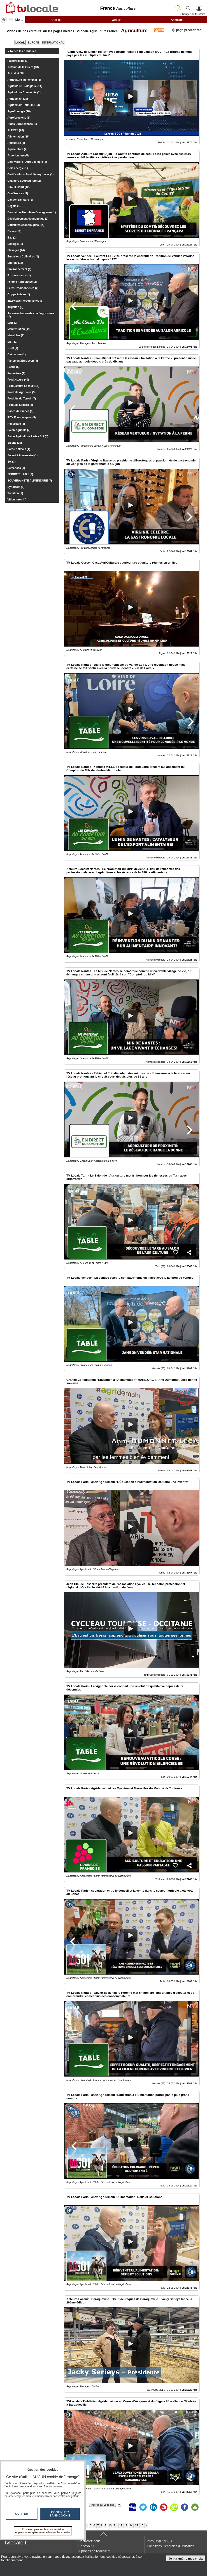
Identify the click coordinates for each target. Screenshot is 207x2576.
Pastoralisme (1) (17, 60)
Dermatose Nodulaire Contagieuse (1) (31, 212)
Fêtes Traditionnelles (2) (22, 288)
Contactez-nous (89, 2541)
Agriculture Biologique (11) (24, 86)
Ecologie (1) (15, 243)
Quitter (21, 2513)
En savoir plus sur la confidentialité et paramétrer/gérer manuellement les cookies (43, 2531)
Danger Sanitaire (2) (20, 199)
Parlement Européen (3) (22, 360)
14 (131, 2525)
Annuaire (177, 19)
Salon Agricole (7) (18, 430)
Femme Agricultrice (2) (22, 281)
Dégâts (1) (14, 206)
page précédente (186, 30)
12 (120, 2525)
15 (136, 2525)
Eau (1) (11, 237)
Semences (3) (16, 468)
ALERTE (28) (15, 130)
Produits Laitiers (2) (20, 404)
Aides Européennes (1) (22, 124)
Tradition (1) (15, 493)
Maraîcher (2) (15, 335)
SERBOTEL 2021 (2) (20, 474)
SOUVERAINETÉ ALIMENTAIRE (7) (29, 480)
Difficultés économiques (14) (25, 225)
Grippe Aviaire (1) (18, 294)
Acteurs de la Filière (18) (23, 67)
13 (125, 2525)
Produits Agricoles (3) (21, 392)
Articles (55, 19)
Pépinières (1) (16, 373)
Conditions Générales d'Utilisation (170, 2546)
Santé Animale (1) (18, 449)
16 (141, 2525)
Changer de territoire (192, 14)
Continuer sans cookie (60, 2513)
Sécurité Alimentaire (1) (22, 455)
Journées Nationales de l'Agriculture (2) (30, 315)
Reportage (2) (16, 423)
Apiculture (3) (16, 143)
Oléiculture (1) (16, 354)
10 (110, 2525)
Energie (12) (15, 262)
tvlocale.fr (16, 2542)
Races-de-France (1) (20, 411)
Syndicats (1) (15, 487)
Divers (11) (14, 231)
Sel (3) (11, 461)
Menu (19, 19)
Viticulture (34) (16, 499)
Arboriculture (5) (18, 155)
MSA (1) (12, 341)
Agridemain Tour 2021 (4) (23, 105)
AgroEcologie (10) (19, 111)
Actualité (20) (15, 73)
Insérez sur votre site (102, 2504)
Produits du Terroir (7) (21, 398)
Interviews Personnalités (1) (25, 300)
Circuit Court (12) (18, 187)
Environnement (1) (19, 269)
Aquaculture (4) (17, 149)
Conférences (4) (17, 193)
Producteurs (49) (18, 379)
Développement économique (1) (27, 218)
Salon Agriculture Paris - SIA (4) (27, 436)
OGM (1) (12, 348)
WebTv (116, 19)
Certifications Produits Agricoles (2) (30, 174)
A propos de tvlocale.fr (94, 2551)
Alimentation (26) (18, 136)
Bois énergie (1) (17, 168)
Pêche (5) (13, 367)
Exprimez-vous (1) (19, 275)
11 (115, 2525)
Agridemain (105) (18, 98)
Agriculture (133, 30)
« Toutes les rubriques (21, 51)
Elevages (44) (16, 250)
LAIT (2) (12, 322)
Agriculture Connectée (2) (24, 92)
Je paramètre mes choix (186, 2558)
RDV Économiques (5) (21, 417)
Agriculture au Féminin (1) (24, 79)
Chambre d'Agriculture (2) (24, 180)
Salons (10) (14, 442)
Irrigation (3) (15, 307)
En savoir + (86, 2546)
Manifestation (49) (18, 329)
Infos (159, 2541)
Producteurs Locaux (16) (23, 386)
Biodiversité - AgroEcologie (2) (27, 161)
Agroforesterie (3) (18, 117)
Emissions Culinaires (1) (23, 256)
